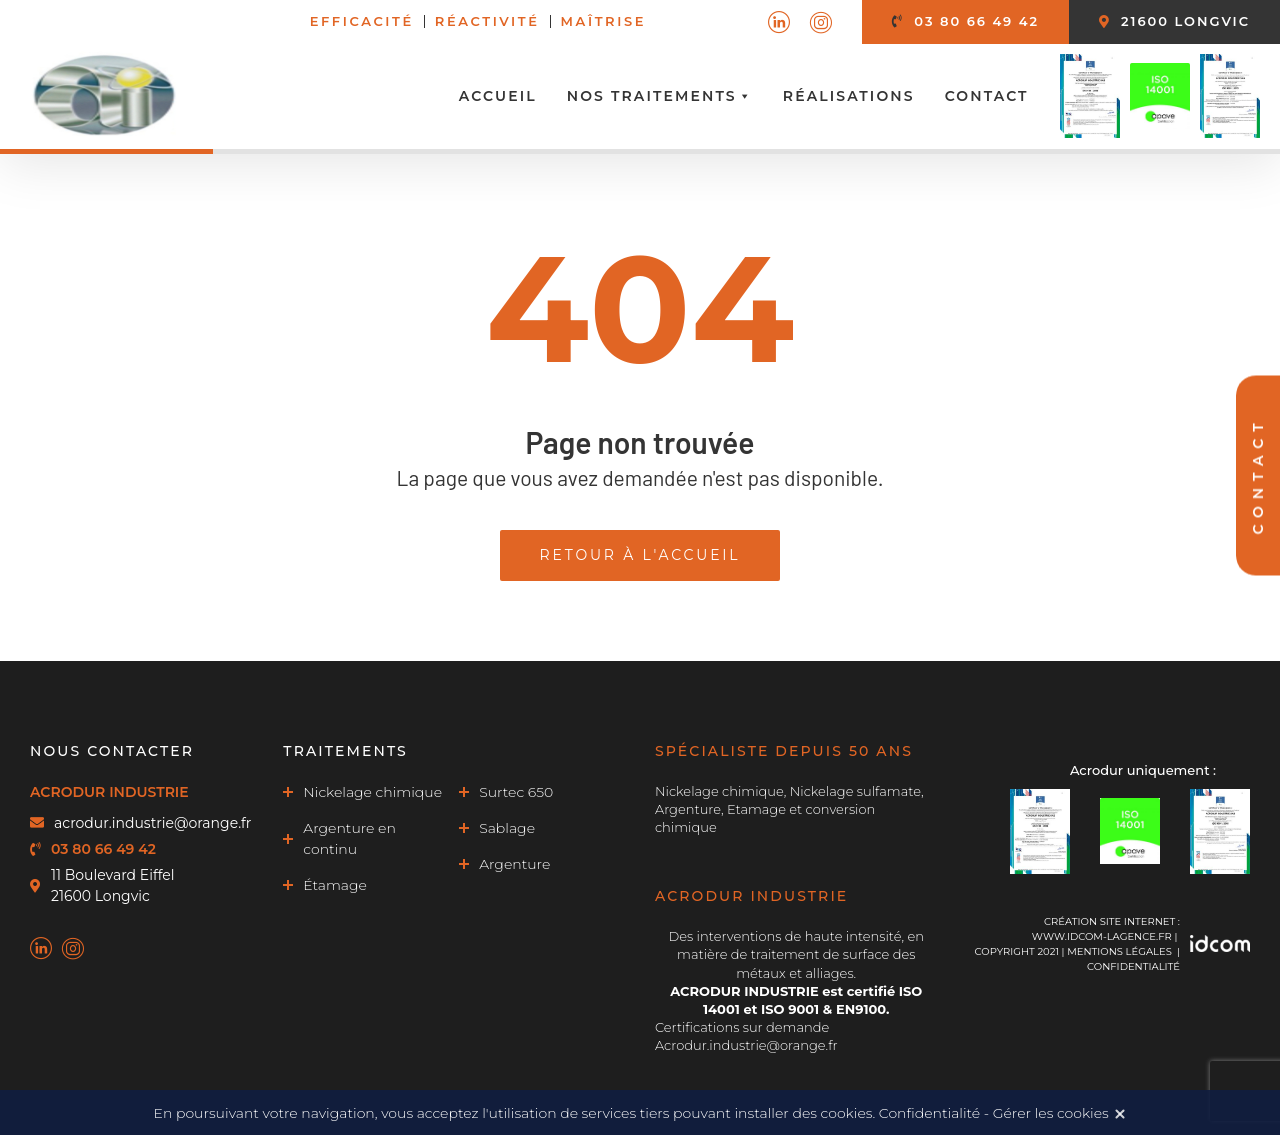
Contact (987, 96)
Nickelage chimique (372, 792)
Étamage (335, 885)
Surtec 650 (516, 792)
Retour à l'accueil (640, 555)
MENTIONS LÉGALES (1119, 951)
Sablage (507, 828)
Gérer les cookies (1051, 1113)
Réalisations (849, 96)
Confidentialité (1133, 966)
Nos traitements (660, 96)
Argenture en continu (349, 838)
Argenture (514, 864)
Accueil (498, 96)
